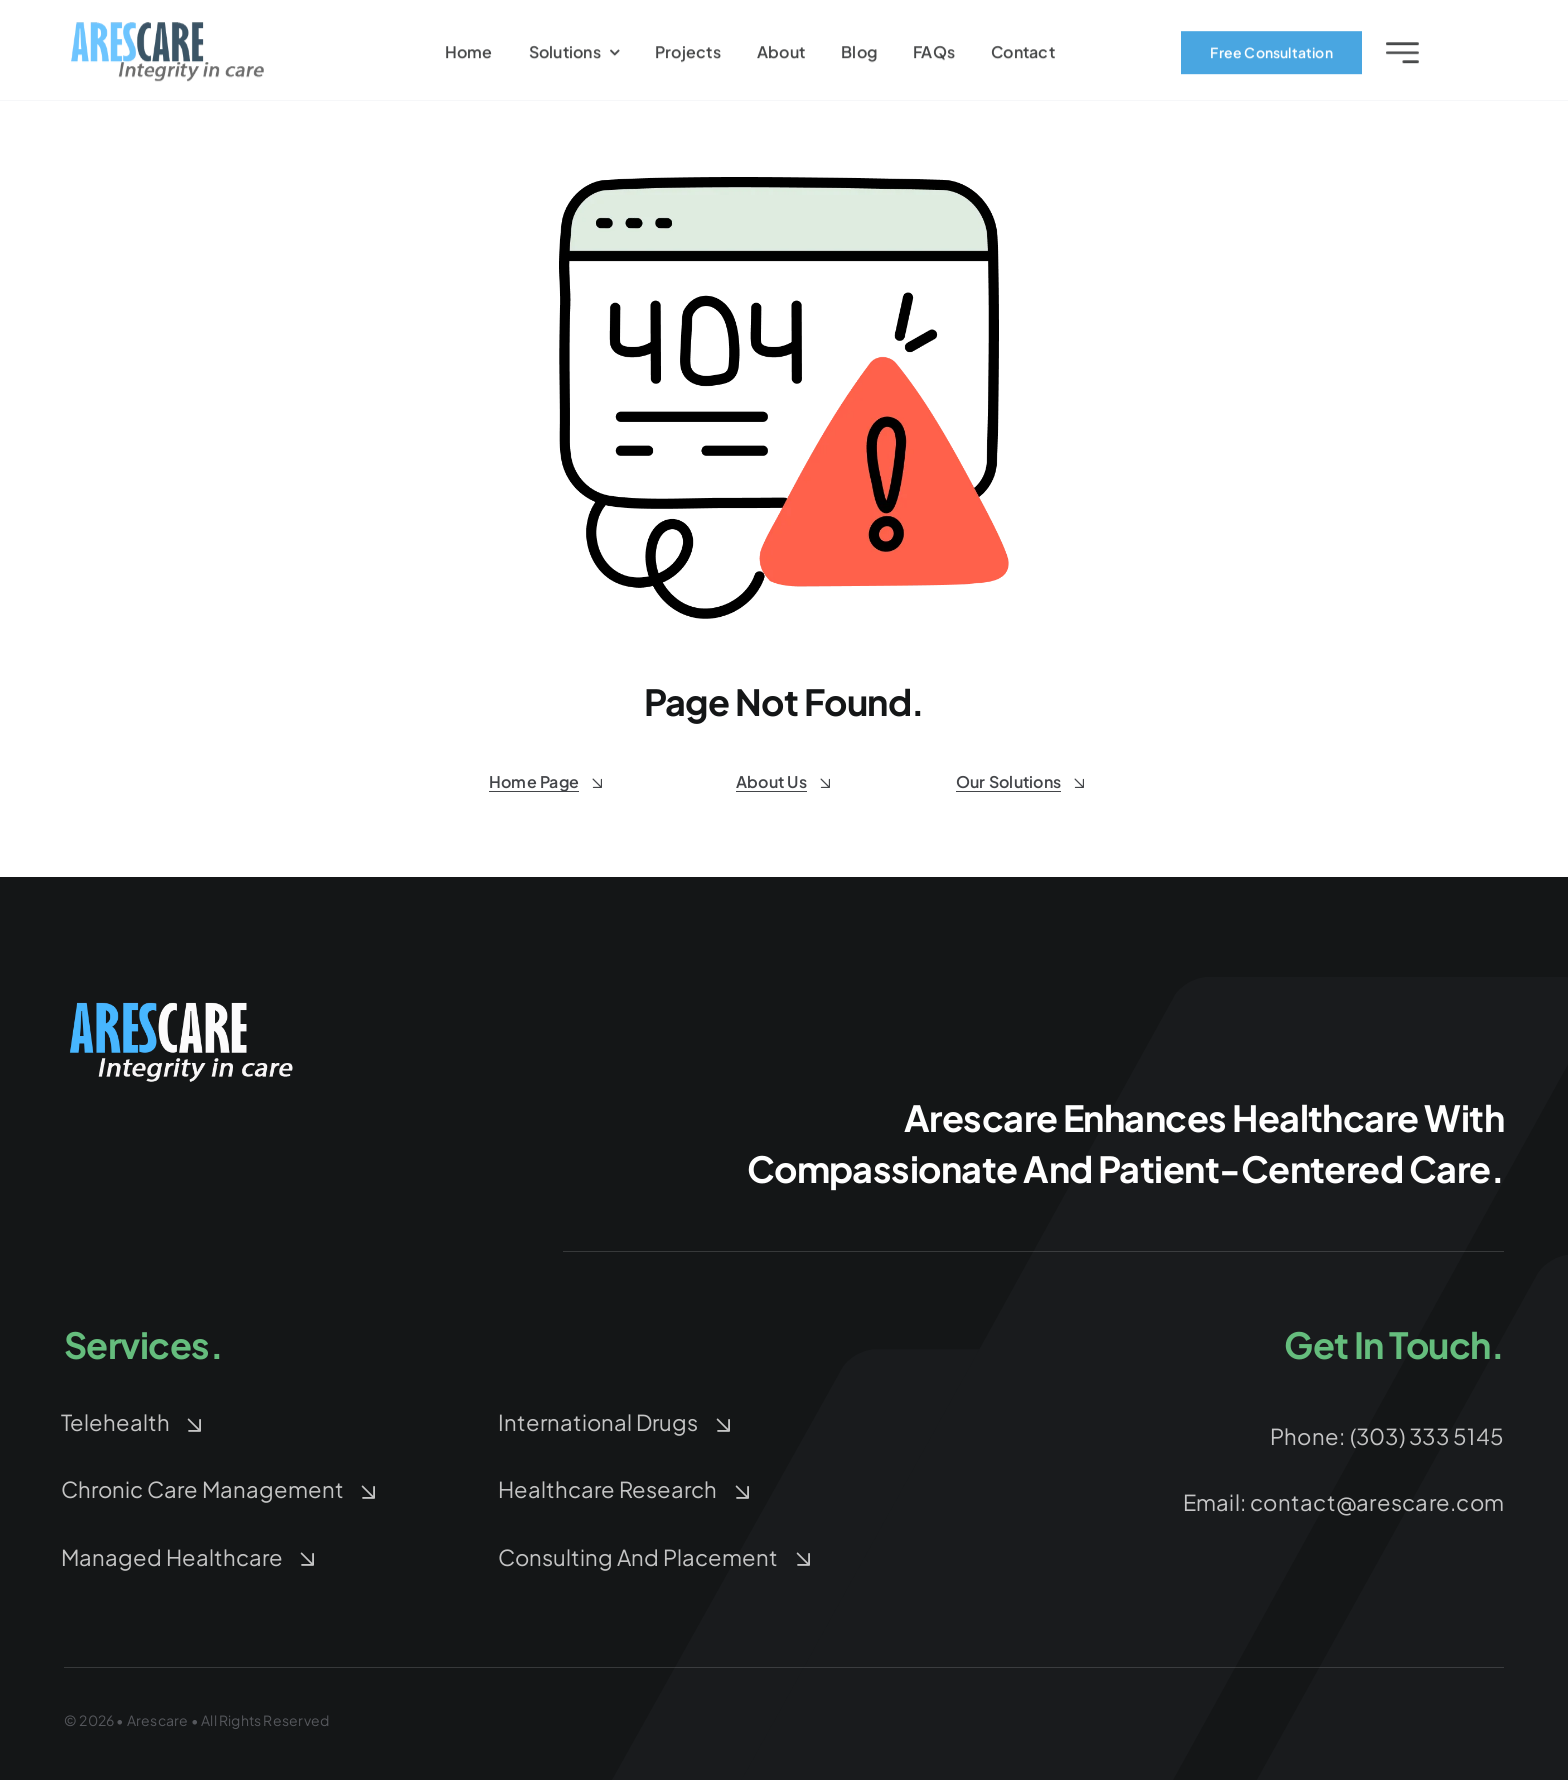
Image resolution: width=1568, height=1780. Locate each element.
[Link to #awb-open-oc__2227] (1402, 55)
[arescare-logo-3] (168, 31)
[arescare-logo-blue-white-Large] (184, 1004)
